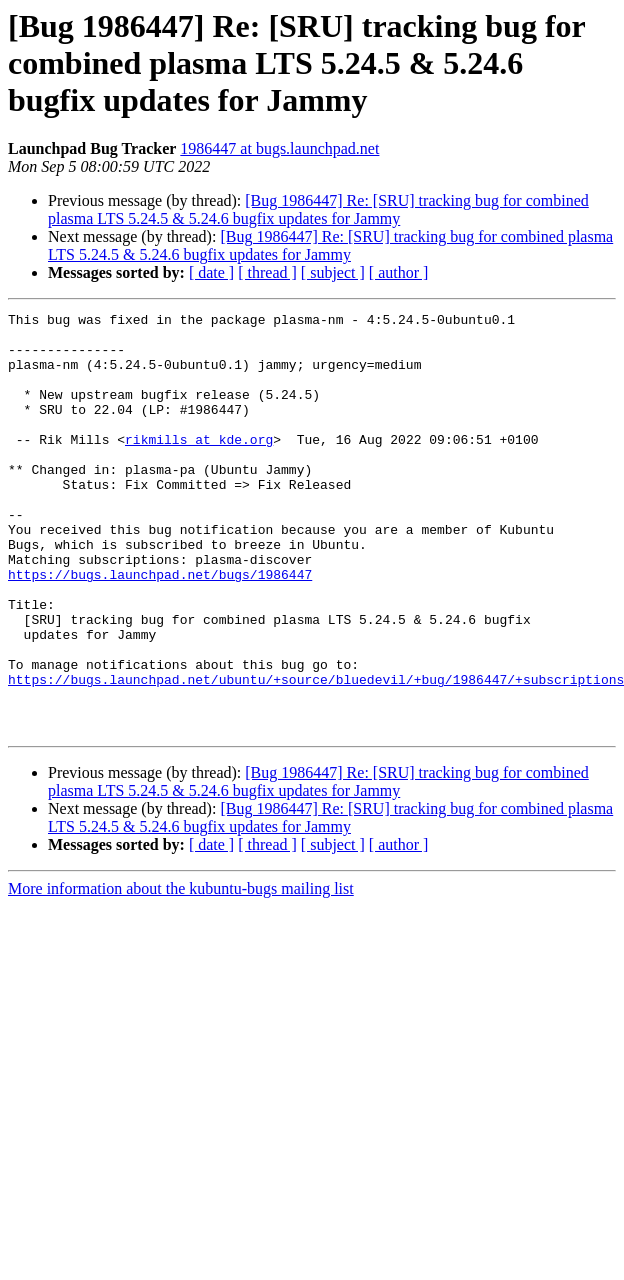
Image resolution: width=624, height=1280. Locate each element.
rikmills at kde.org (199, 466)
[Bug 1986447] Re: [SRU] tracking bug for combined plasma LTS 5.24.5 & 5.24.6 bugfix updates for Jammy (318, 209)
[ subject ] (333, 272)
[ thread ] (267, 272)
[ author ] (399, 272)
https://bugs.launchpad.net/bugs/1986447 (160, 628)
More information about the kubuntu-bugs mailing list (181, 972)
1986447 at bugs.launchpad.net (279, 148)
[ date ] (211, 272)
